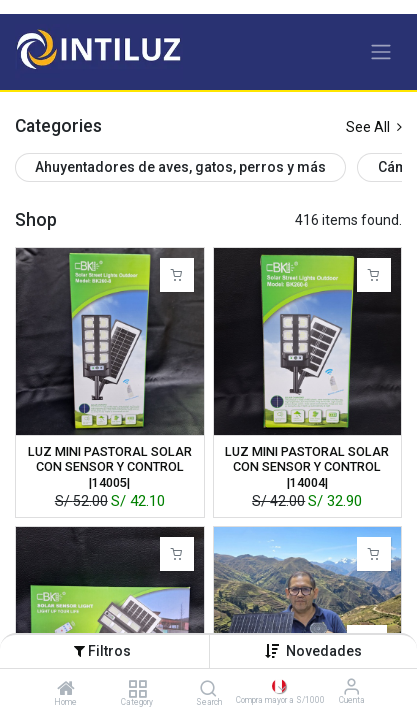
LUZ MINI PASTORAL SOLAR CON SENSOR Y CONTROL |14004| (307, 466)
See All (374, 127)
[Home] (66, 690)
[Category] (137, 690)
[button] (324, 651)
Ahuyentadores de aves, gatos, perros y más (180, 167)
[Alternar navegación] (381, 52)
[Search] (208, 690)
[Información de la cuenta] (351, 686)
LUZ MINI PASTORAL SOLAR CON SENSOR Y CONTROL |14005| (110, 466)
